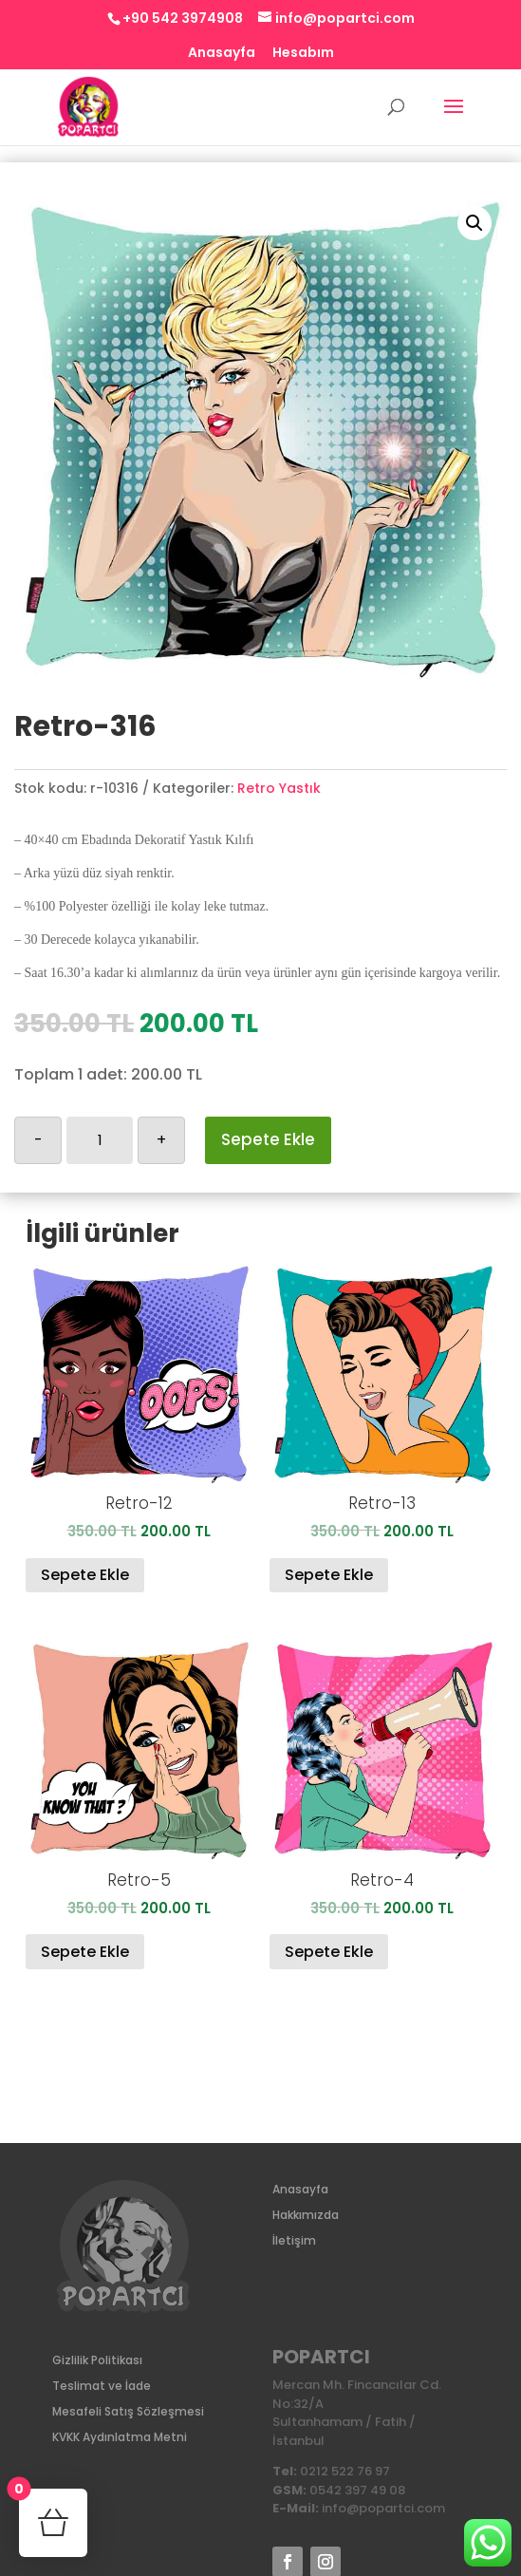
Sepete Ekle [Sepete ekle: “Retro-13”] (329, 1575)
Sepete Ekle (268, 1139)
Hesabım (303, 54)
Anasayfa (221, 54)
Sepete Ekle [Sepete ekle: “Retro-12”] (85, 1575)
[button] (474, 223)
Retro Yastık (279, 788)
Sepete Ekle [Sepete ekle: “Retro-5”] (85, 1952)
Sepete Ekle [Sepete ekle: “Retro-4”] (329, 1952)
